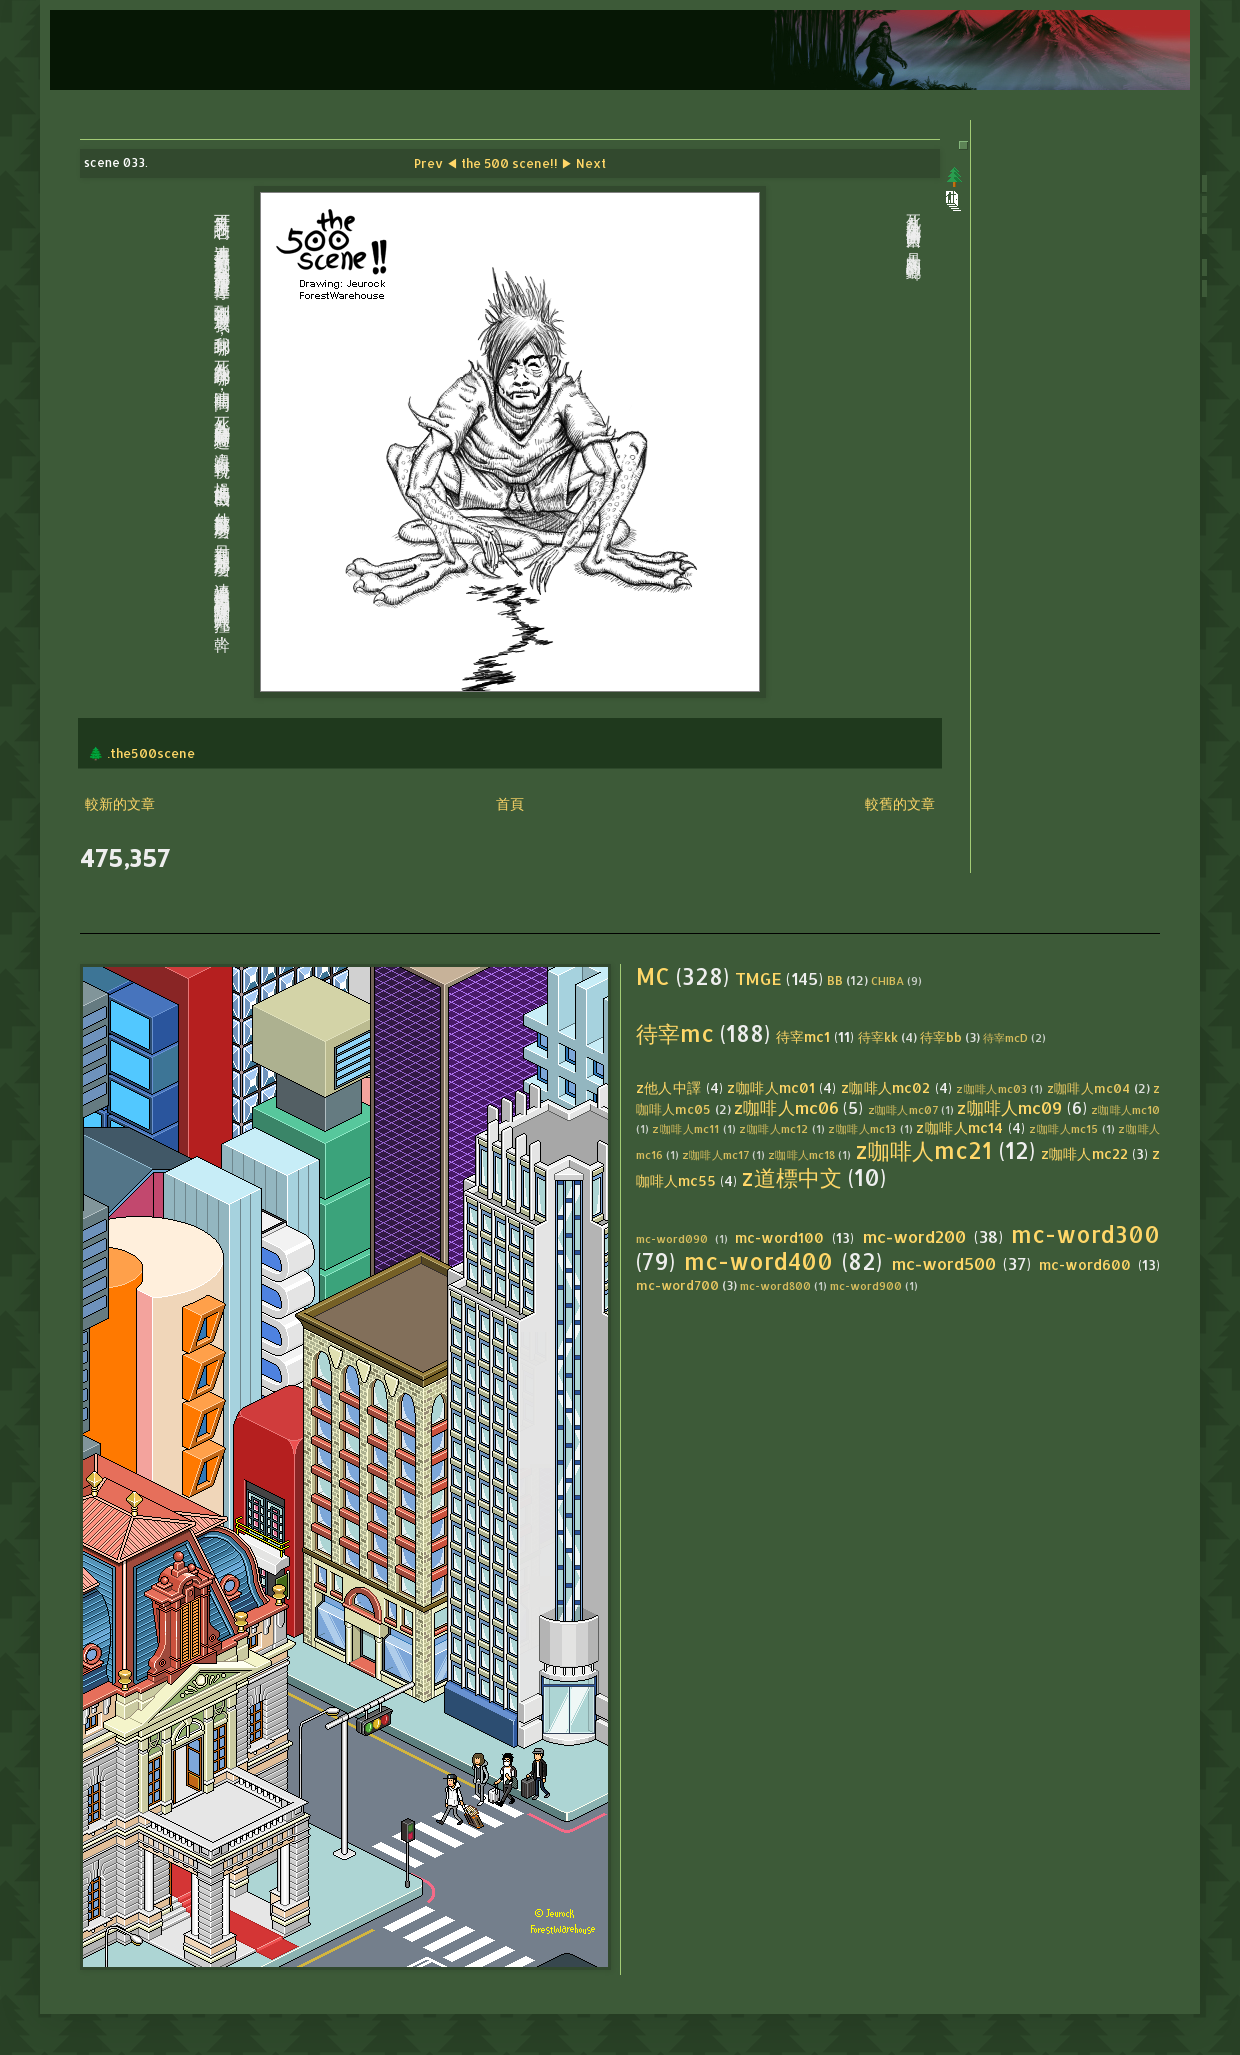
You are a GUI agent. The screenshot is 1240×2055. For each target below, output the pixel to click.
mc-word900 (866, 1285)
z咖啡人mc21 (924, 1150)
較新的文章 (120, 803)
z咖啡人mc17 (715, 1154)
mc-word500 (944, 1263)
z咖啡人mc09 (1009, 1107)
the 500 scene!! (509, 163)
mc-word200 (914, 1236)
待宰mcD (1005, 1037)
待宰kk (878, 1037)
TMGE (758, 978)
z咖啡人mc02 (886, 1087)
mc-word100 (779, 1237)
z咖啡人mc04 (1089, 1088)
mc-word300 (1085, 1234)
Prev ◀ (436, 163)
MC (653, 976)
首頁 (510, 803)
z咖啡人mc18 (801, 1154)
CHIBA (887, 980)
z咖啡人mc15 (1063, 1128)
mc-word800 (775, 1285)
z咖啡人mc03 (991, 1088)
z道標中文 (791, 1177)
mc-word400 (758, 1261)
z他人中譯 (669, 1087)
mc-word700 (677, 1285)
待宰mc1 (803, 1036)
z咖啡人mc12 (773, 1128)
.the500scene (151, 753)
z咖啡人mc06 (786, 1107)
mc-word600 (1085, 1264)
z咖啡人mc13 (862, 1128)
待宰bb (941, 1037)
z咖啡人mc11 (685, 1128)
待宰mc (675, 1033)
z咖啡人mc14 (959, 1127)
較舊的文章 (900, 803)
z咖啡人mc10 (1125, 1109)
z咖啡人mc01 (771, 1087)
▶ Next (583, 163)
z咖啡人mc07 (903, 1109)
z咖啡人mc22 (1084, 1153)
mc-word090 (672, 1238)
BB (835, 980)
